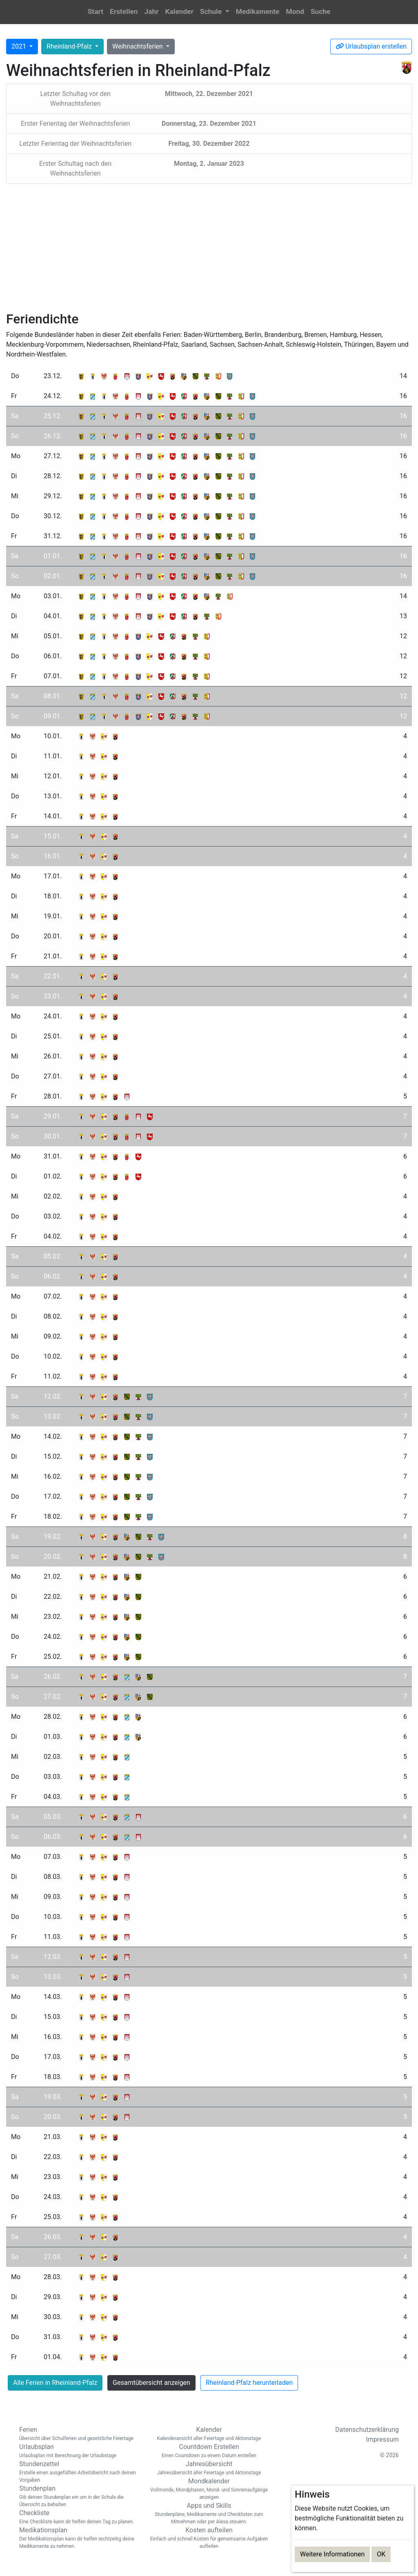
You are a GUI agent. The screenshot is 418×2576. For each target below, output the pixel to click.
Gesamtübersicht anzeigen (151, 2383)
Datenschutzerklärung (367, 2429)
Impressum (382, 2439)
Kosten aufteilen (209, 2538)
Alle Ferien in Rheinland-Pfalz (55, 2383)
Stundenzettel (78, 2472)
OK (381, 2554)
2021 (19, 46)
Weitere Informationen (332, 2554)
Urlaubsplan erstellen (371, 46)
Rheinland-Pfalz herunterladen (249, 2383)
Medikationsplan (78, 2538)
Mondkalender (209, 2489)
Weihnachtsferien (138, 46)
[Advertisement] (209, 247)
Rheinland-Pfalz (70, 46)
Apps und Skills (209, 2513)
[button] (215, 12)
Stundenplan (78, 2496)
